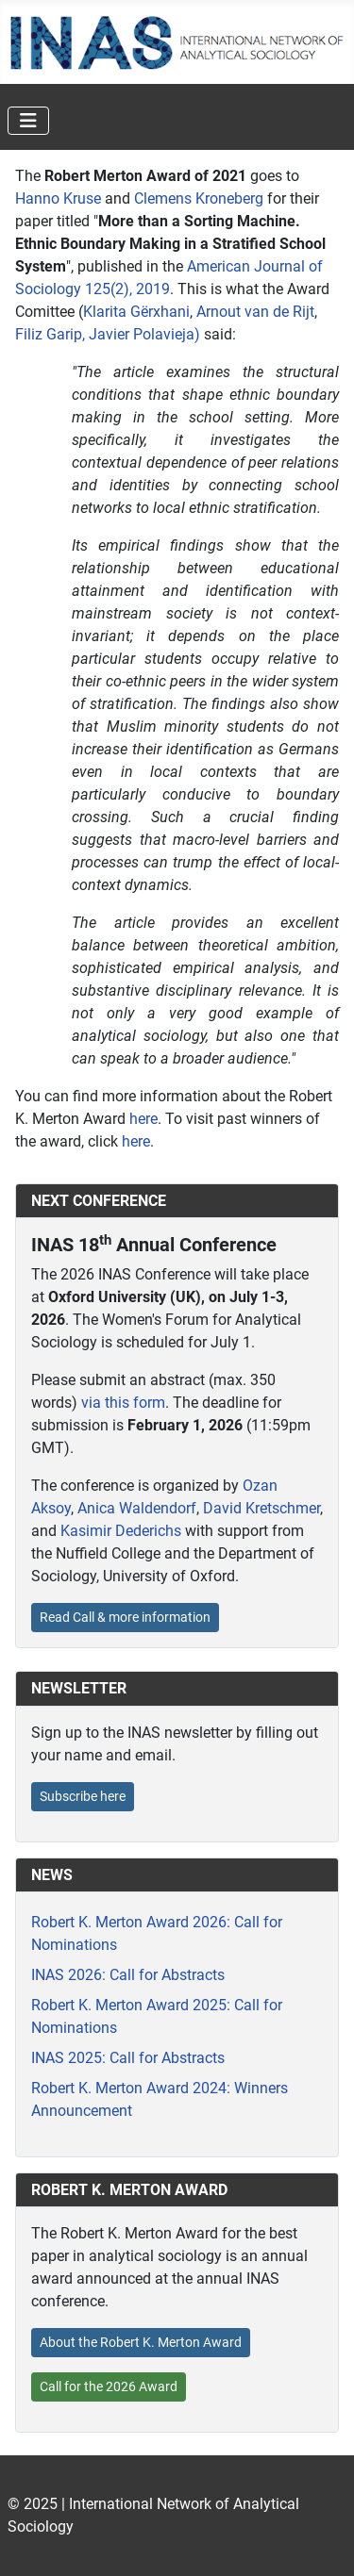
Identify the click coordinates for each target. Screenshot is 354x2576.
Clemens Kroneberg (198, 198)
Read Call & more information (125, 1617)
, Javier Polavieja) (141, 334)
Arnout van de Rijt (255, 312)
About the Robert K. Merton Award (141, 2342)
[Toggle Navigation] (28, 121)
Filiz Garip (48, 334)
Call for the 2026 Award (108, 2386)
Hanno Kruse (58, 198)
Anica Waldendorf (136, 1508)
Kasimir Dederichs (120, 1531)
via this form (123, 1403)
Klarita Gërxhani (136, 312)
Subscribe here (83, 1796)
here (143, 1119)
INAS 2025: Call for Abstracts (128, 2058)
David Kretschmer (261, 1508)
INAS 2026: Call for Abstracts (128, 1975)
